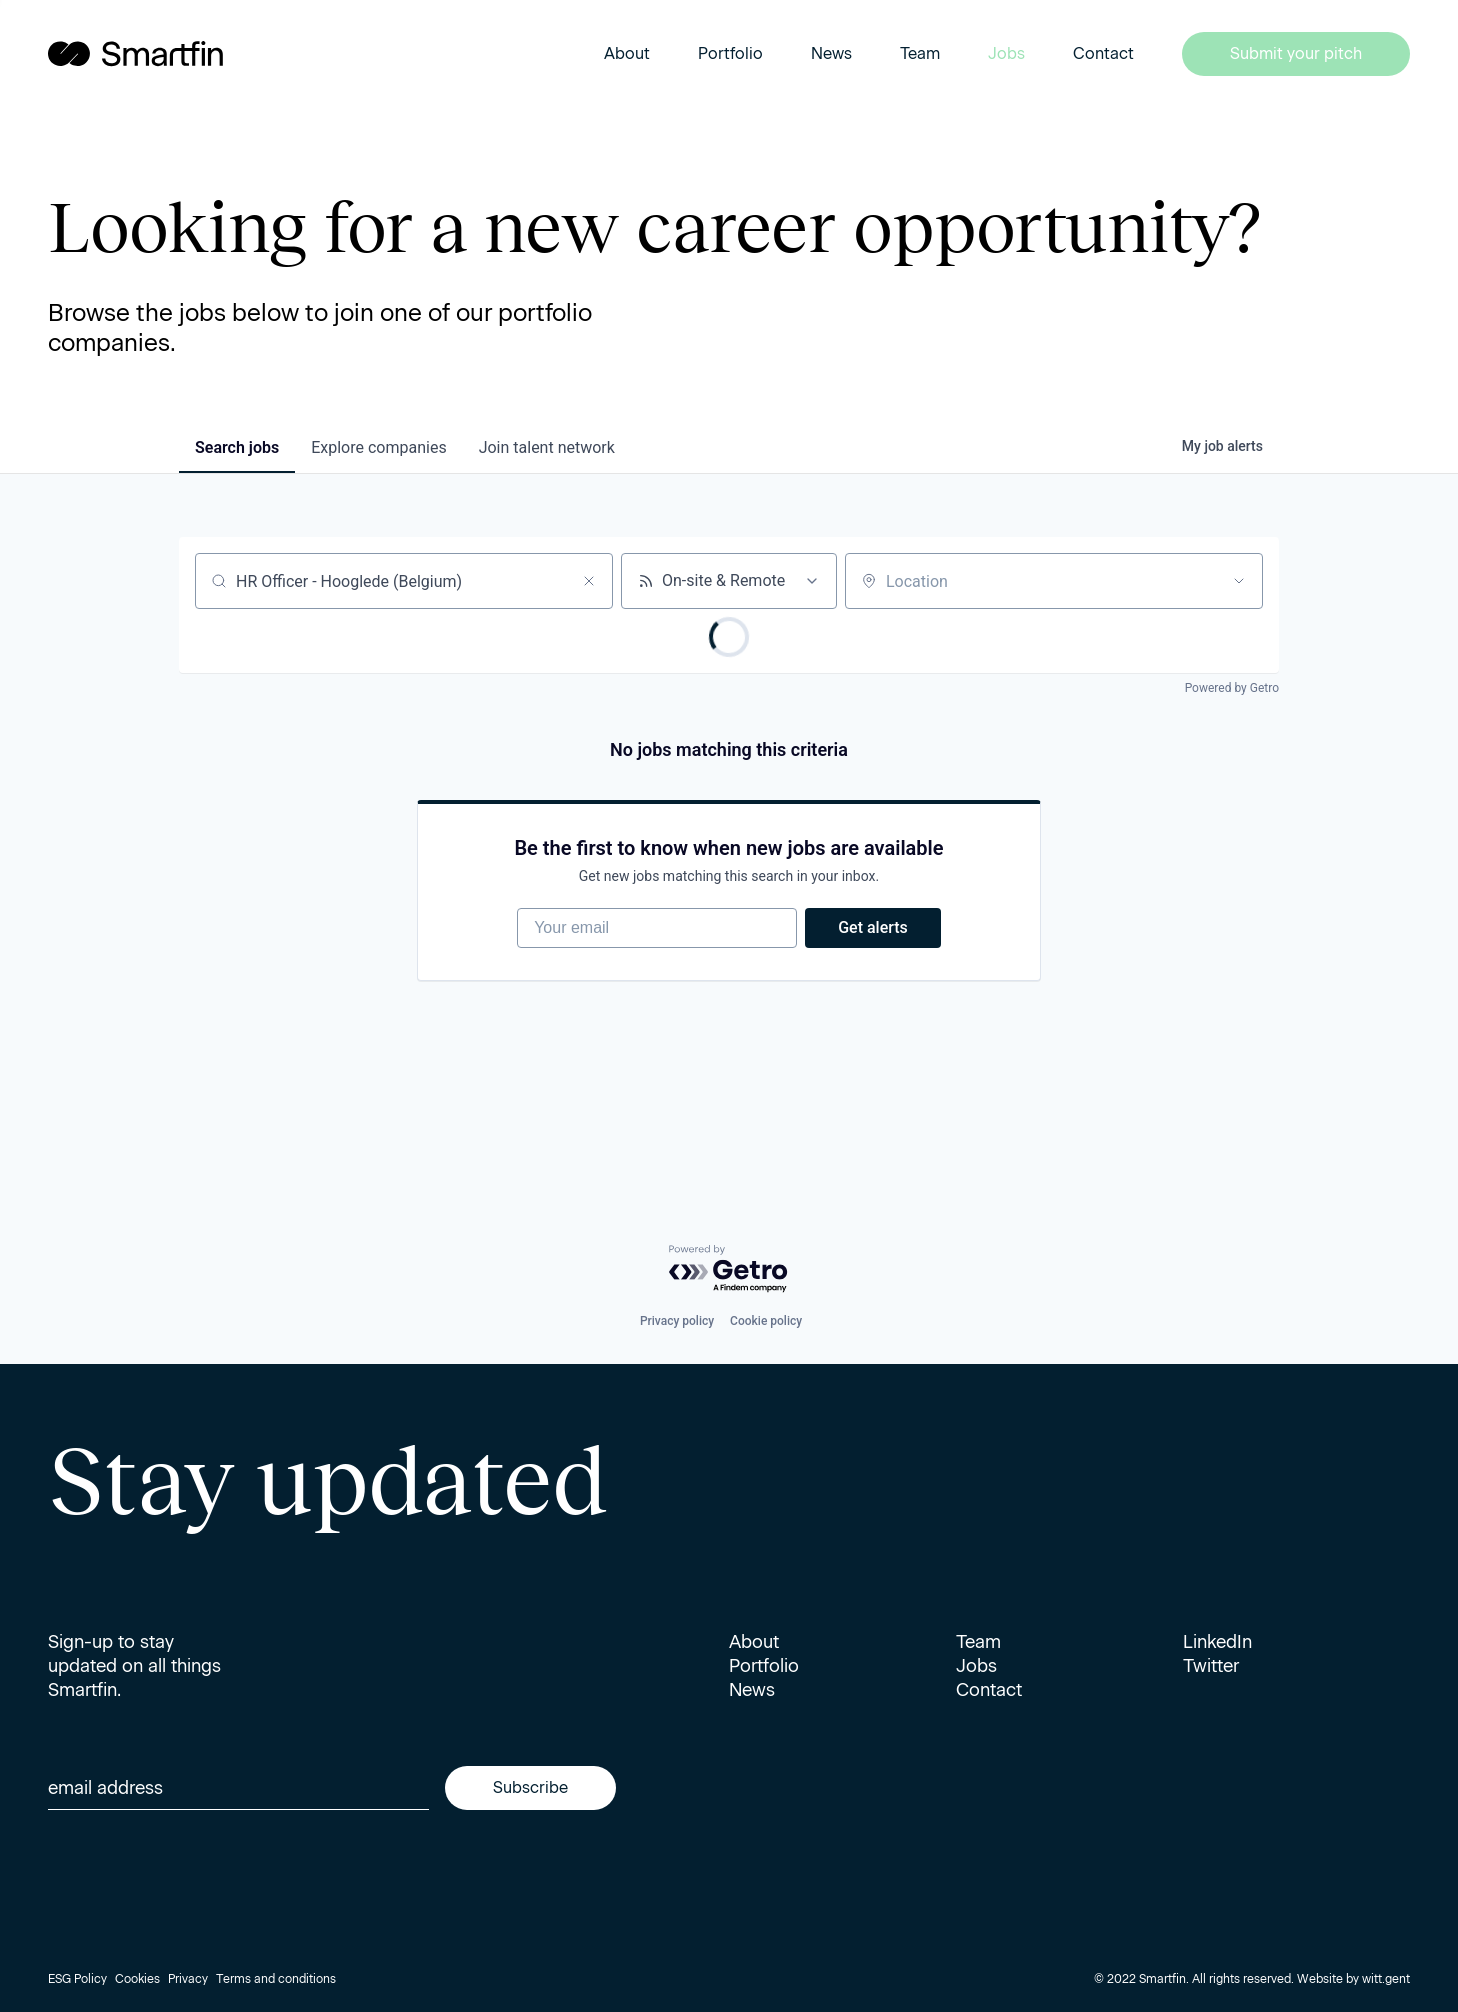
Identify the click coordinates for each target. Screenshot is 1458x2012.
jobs (237, 447)
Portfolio (730, 53)
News (831, 53)
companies (378, 447)
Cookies (137, 1979)
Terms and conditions (276, 1979)
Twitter (1211, 1666)
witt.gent (1386, 1979)
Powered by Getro (1232, 688)
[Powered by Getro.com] (729, 1269)
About (627, 53)
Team (920, 53)
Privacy (188, 1979)
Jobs (1006, 53)
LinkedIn (1217, 1642)
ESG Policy (77, 1979)
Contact (1103, 53)
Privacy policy (677, 1321)
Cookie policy (766, 1321)
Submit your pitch (1296, 53)
